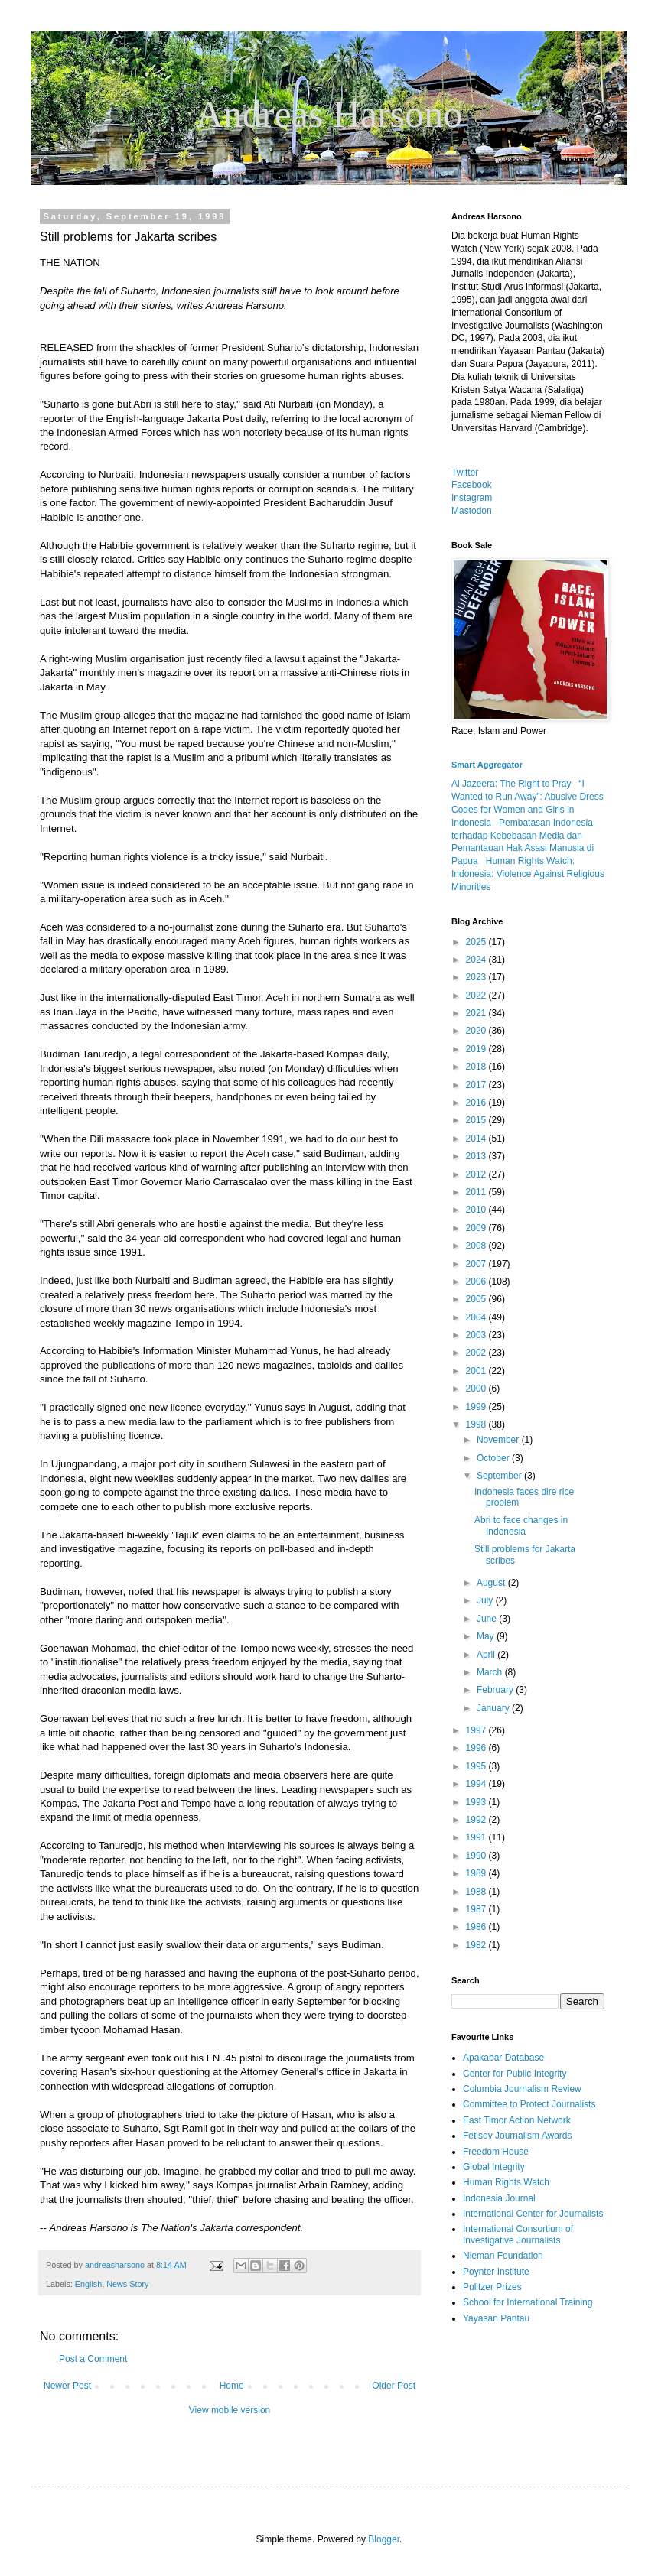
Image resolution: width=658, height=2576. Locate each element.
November (499, 1439)
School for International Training (527, 2302)
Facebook (471, 484)
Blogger (383, 2539)
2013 (477, 1156)
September (500, 1475)
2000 (477, 1388)
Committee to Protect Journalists (529, 2104)
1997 (477, 1730)
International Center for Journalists (533, 2213)
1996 (477, 1748)
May (487, 1636)
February (496, 1689)
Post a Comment (93, 2358)
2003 (477, 1335)
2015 (477, 1120)
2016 (477, 1102)
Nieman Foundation (503, 2255)
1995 (477, 1766)
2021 (477, 1013)
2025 (477, 942)
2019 (477, 1049)
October (494, 1458)
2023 (477, 977)
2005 (477, 1299)
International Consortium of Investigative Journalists (518, 2234)
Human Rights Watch (506, 2182)
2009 (477, 1228)
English (88, 2284)
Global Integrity (494, 2167)
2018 (477, 1066)
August (492, 1582)
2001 (477, 1371)
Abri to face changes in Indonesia (521, 1525)
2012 (477, 1174)
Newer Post (67, 2385)
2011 (477, 1192)
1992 (477, 1819)
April (487, 1654)
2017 (477, 1085)
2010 (477, 1209)
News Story (127, 2284)
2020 (477, 1030)
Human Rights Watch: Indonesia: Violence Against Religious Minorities (527, 874)
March (491, 1672)
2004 (477, 1317)
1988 (477, 1891)
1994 (477, 1784)
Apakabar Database (503, 2057)
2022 (477, 995)
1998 (477, 1424)
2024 (477, 959)
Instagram (471, 497)
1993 (477, 1802)
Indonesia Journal (499, 2198)
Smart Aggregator (487, 764)
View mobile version (230, 2410)
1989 (477, 1873)
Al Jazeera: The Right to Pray (511, 783)
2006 (477, 1281)
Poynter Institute (496, 2271)
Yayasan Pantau (496, 2318)
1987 (477, 1909)
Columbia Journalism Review (522, 2089)
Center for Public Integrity (514, 2073)
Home (232, 2385)
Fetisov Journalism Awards (517, 2135)
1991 (477, 1837)
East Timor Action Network (517, 2120)
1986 (477, 1926)
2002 (477, 1352)
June (488, 1618)
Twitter (464, 472)
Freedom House (496, 2151)
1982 (477, 1945)
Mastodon (471, 510)
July (486, 1600)
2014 (477, 1138)
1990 (477, 1855)
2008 (477, 1245)
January (494, 1708)
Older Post (393, 2385)
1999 (477, 1407)
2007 (477, 1264)
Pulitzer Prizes (492, 2287)
